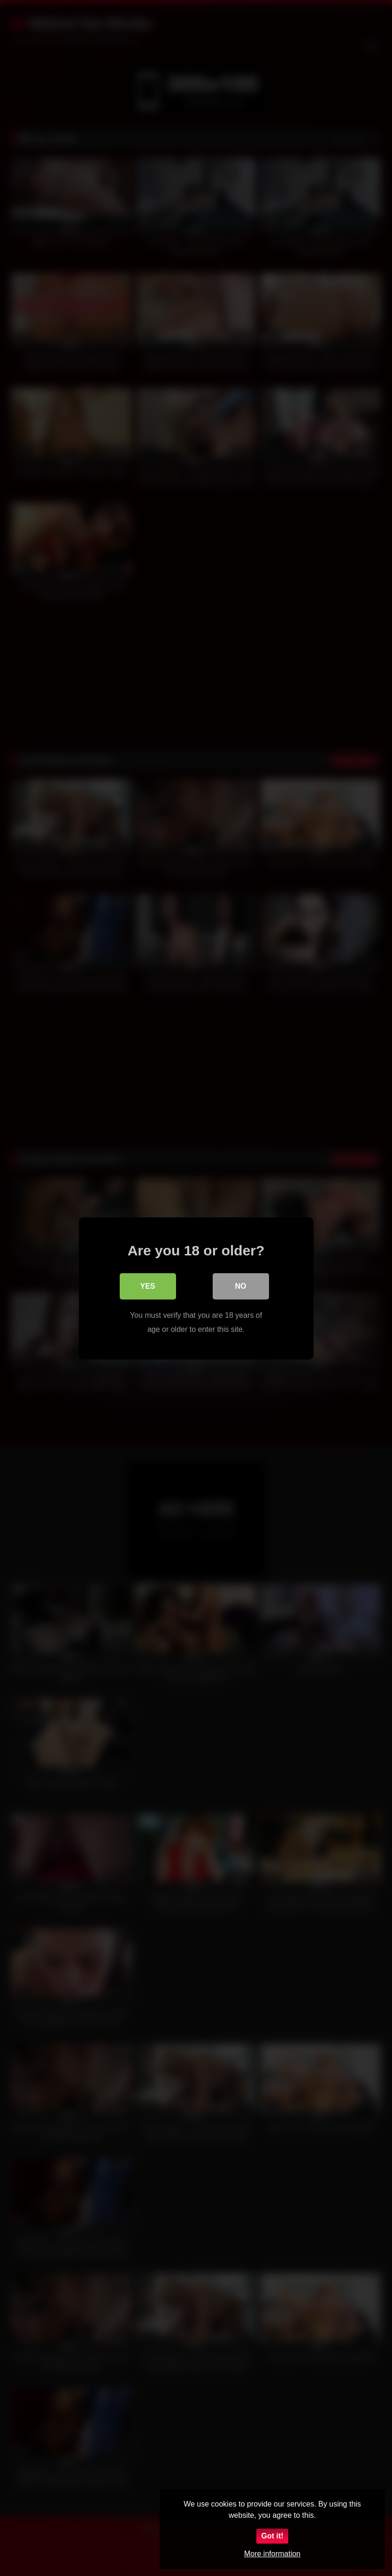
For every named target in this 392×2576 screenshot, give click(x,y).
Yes (147, 1286)
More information (272, 2554)
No (240, 1286)
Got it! (272, 2536)
